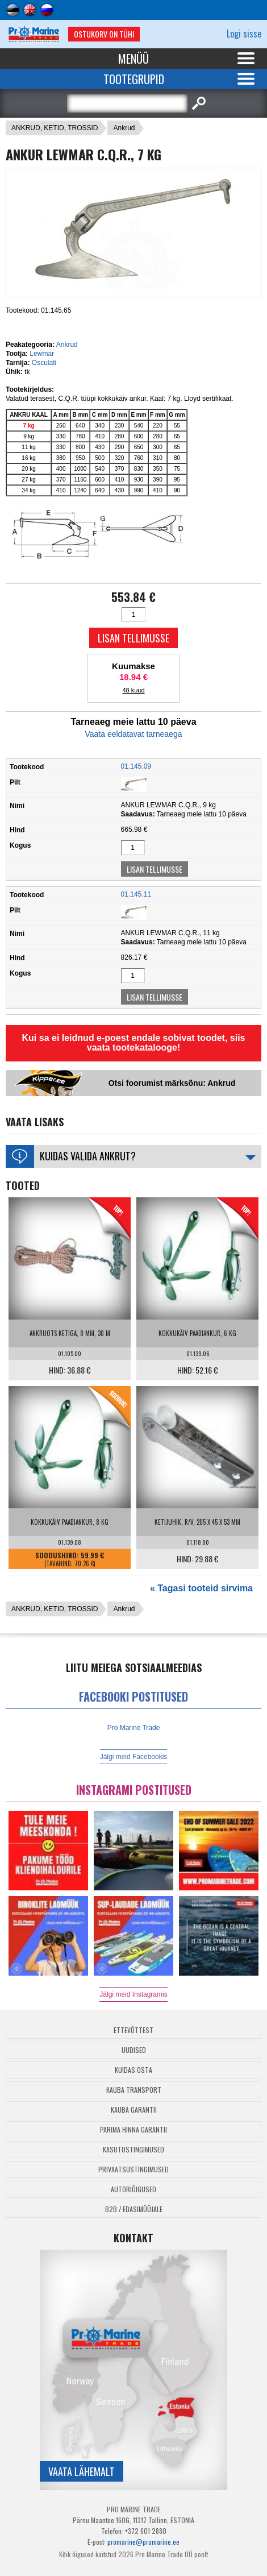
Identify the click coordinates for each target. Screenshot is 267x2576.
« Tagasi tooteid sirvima (201, 1588)
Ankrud (124, 128)
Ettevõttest (133, 2030)
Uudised (134, 2050)
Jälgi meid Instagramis (133, 1994)
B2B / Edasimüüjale (133, 2209)
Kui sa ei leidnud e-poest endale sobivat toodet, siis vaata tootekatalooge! (133, 1042)
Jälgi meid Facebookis (134, 1757)
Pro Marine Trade (133, 1728)
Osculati (44, 363)
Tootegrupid (133, 79)
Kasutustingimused (133, 2149)
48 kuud (133, 690)
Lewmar (42, 354)
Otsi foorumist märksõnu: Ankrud (172, 1083)
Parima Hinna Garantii (133, 2129)
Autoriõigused (133, 2189)
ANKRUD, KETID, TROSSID (54, 128)
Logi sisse (244, 33)
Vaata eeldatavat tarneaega (133, 734)
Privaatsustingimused (133, 2169)
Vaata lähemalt (81, 2471)
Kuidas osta (133, 2070)
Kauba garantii (134, 2109)
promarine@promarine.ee (143, 2541)
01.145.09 (136, 766)
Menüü (133, 58)
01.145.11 (136, 894)
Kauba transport (133, 2089)
